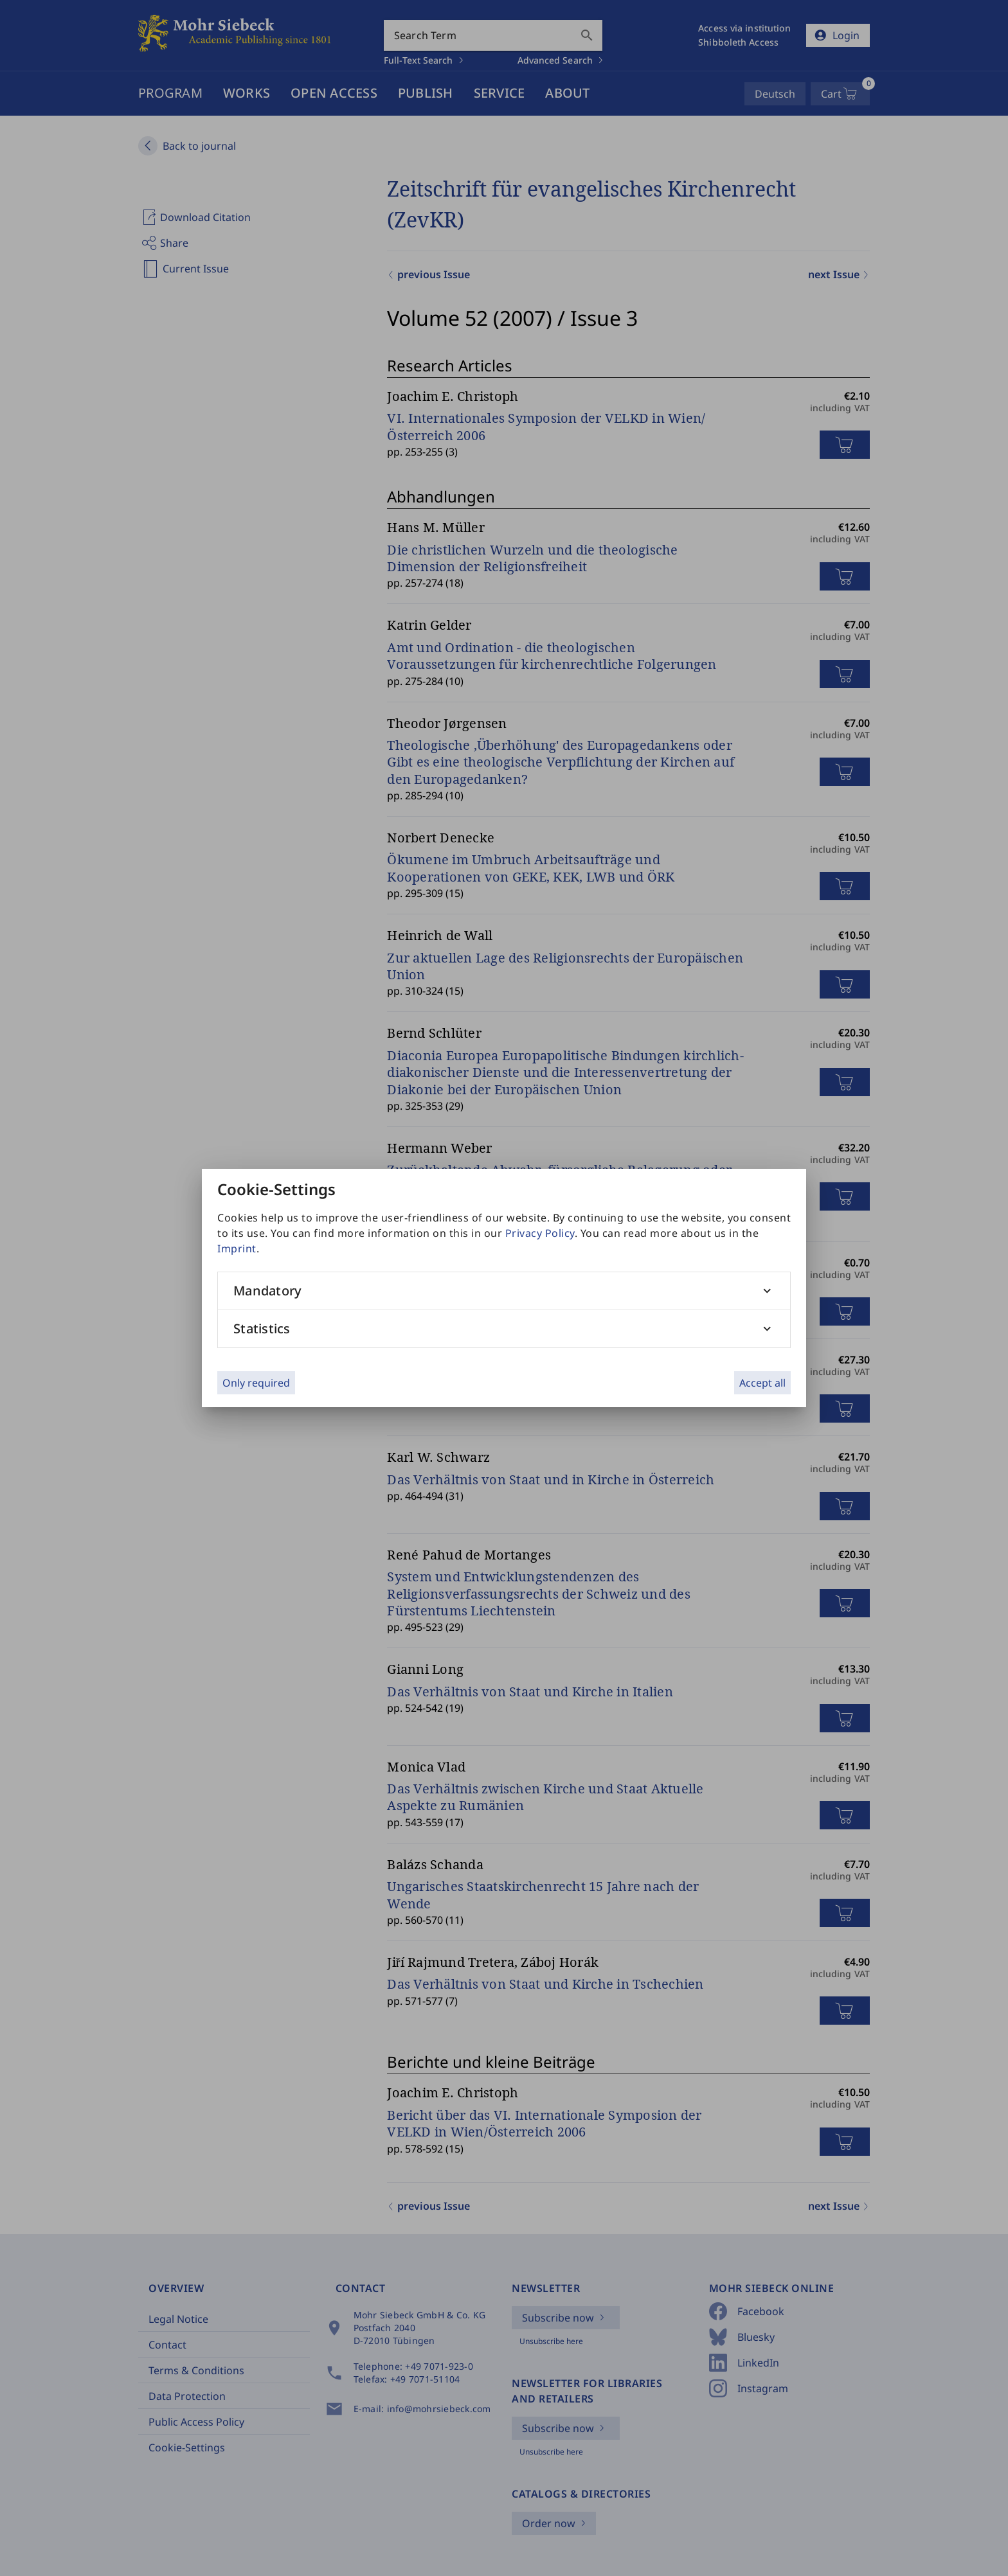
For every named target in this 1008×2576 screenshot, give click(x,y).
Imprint (236, 1248)
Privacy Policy (540, 1233)
